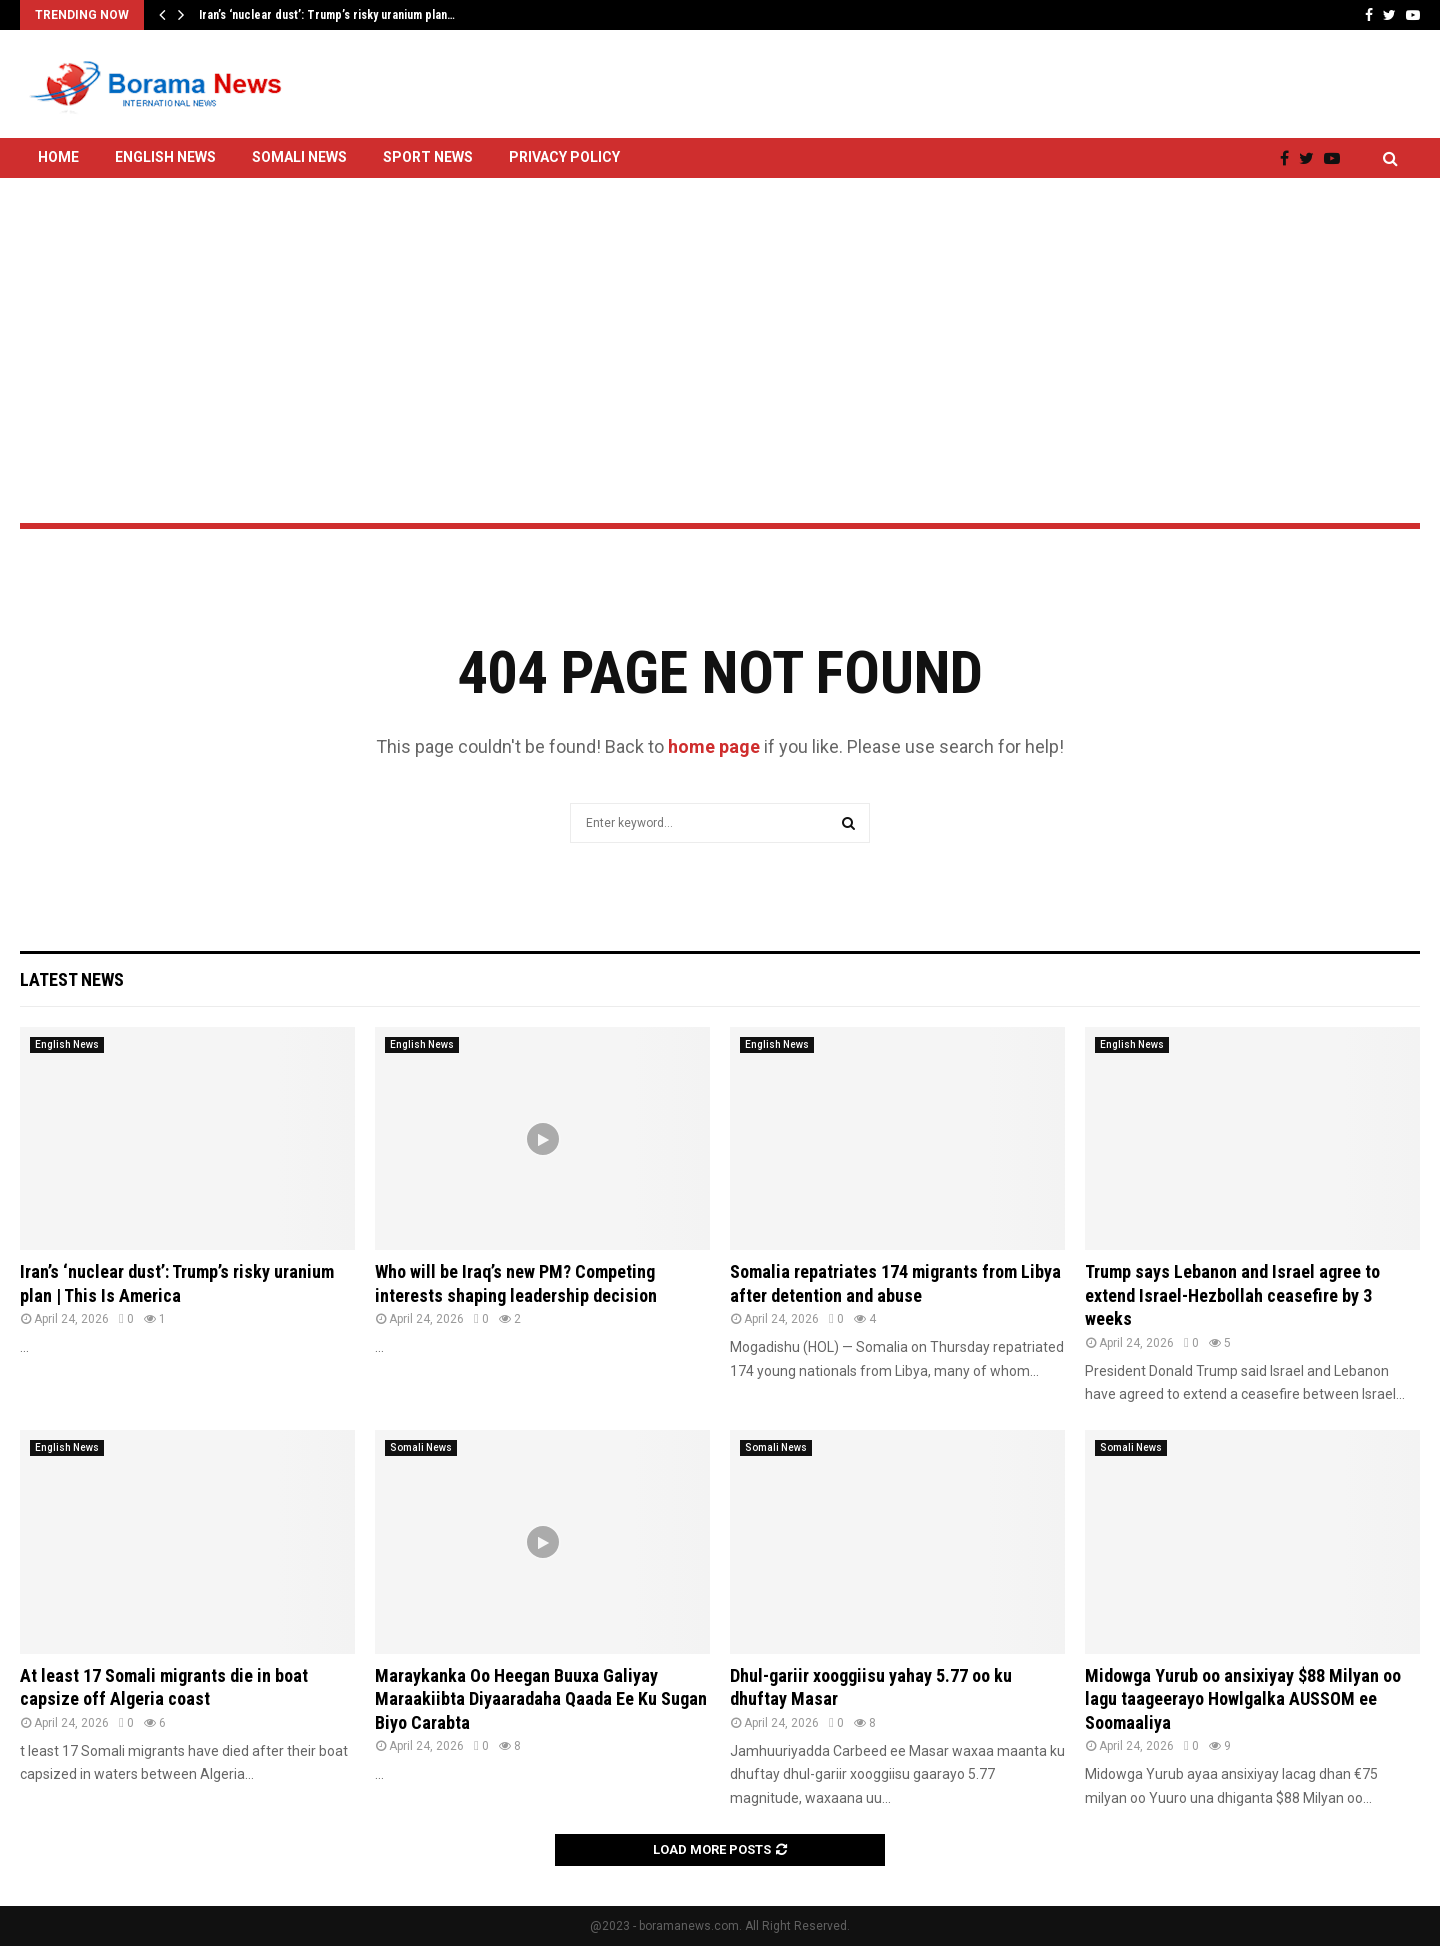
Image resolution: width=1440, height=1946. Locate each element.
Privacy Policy (564, 157)
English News (165, 157)
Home (58, 157)
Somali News (299, 157)
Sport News (428, 157)
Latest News (72, 979)
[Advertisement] (720, 297)
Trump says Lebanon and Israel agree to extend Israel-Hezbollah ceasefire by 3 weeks (1232, 1295)
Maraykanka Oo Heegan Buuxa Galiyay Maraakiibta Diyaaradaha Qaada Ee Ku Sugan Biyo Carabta (541, 1699)
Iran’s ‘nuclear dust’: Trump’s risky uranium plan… (327, 15)
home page (714, 746)
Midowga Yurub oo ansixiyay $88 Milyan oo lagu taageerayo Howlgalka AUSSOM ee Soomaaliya (1243, 1699)
